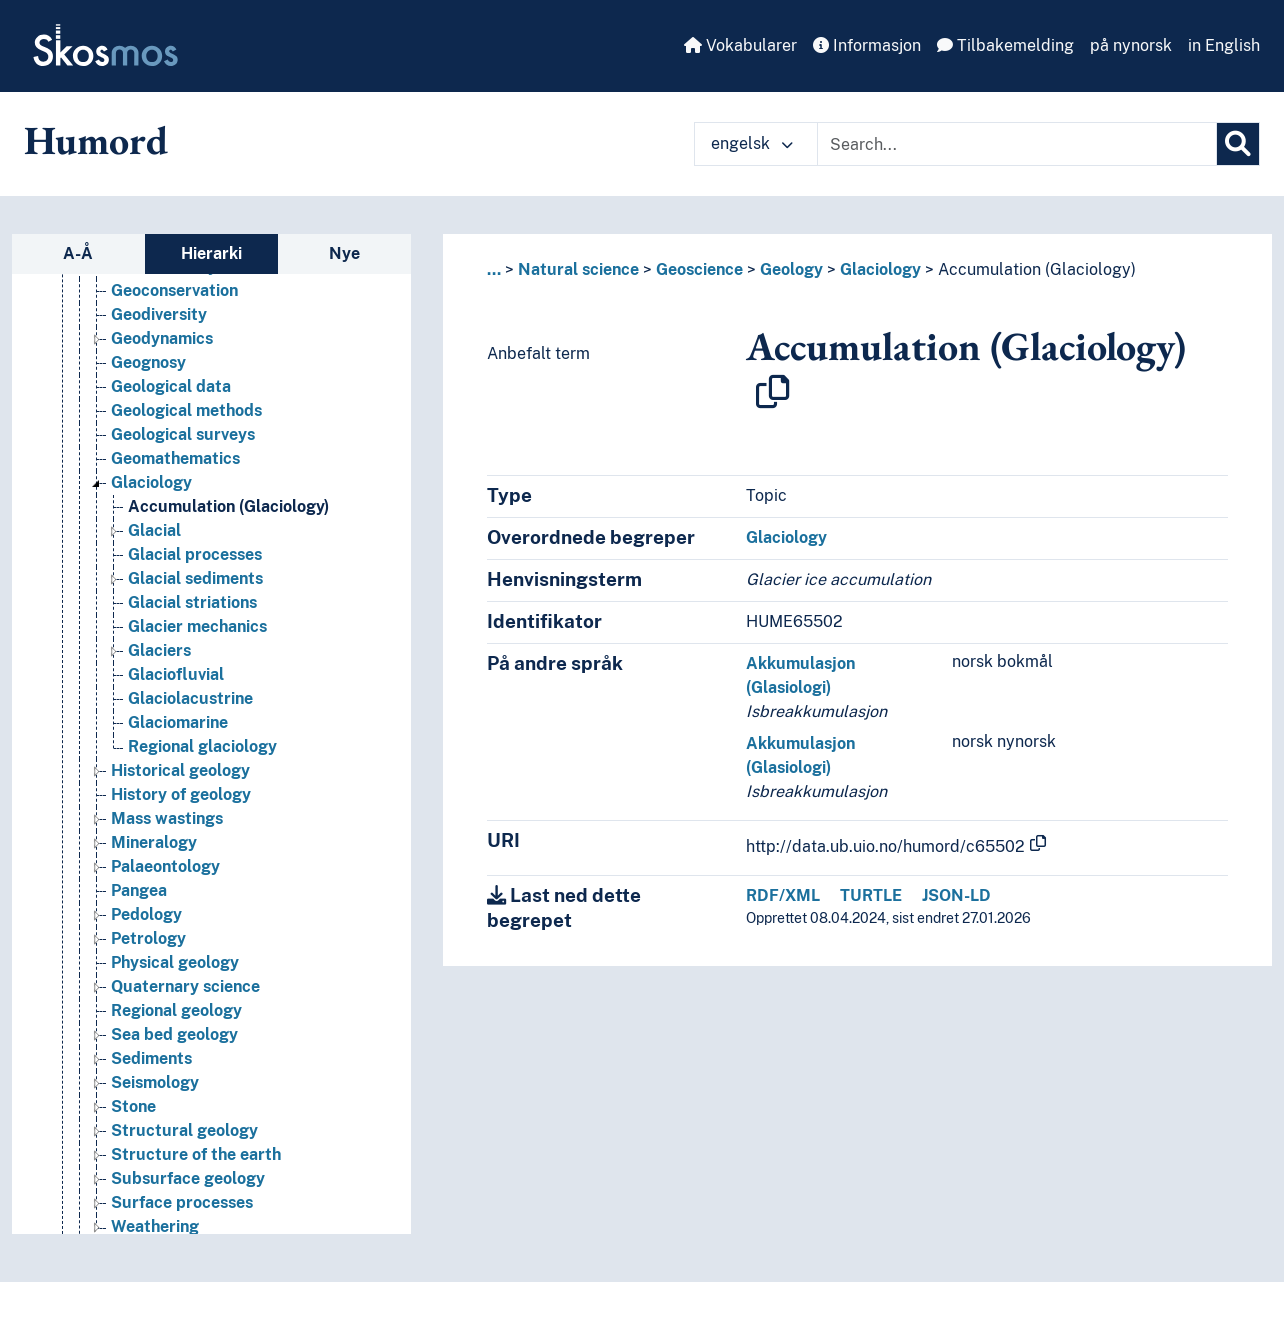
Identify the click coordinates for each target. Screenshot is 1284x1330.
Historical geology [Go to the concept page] (180, 770)
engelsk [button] (752, 143)
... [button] (494, 269)
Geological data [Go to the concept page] (171, 386)
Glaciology (880, 269)
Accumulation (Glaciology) (1037, 269)
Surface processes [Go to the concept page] (182, 1202)
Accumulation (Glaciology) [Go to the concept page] (228, 506)
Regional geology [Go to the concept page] (176, 1010)
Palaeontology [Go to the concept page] (165, 866)
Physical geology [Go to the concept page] (175, 962)
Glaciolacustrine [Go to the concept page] (190, 698)
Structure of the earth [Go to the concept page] (196, 1154)
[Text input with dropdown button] (1017, 144)
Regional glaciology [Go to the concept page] (202, 746)
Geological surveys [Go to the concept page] (183, 434)
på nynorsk (1131, 45)
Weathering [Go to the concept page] (155, 1226)
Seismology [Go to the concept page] (155, 1082)
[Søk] (1238, 144)
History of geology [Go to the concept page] (181, 794)
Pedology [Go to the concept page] (146, 914)
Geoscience (699, 269)
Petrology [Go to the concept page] (148, 938)
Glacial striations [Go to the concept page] (192, 602)
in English (1224, 45)
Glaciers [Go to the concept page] (159, 650)
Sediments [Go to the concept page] (151, 1058)
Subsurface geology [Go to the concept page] (188, 1178)
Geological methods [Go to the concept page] (186, 410)
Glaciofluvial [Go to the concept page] (176, 674)
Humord (96, 140)
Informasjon (867, 45)
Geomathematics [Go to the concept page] (175, 458)
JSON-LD (956, 895)
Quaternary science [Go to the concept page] (185, 986)
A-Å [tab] (78, 253)
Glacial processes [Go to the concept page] (195, 554)
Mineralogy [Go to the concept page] (154, 842)
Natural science (578, 269)
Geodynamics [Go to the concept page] (162, 338)
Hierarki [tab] (211, 253)
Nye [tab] (344, 253)
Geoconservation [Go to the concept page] (174, 290)
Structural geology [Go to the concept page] (184, 1130)
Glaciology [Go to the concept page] (151, 482)
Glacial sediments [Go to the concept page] (195, 578)
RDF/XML (783, 895)
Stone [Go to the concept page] (133, 1106)
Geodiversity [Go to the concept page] (159, 314)
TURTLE (871, 895)
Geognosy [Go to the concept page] (148, 362)
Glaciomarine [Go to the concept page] (178, 722)
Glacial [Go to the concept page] (154, 530)
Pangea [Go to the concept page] (139, 890)
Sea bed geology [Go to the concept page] (174, 1034)
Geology (791, 269)
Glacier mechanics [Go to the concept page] (197, 626)
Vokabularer (740, 45)
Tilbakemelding (1005, 45)
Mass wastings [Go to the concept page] (167, 818)
